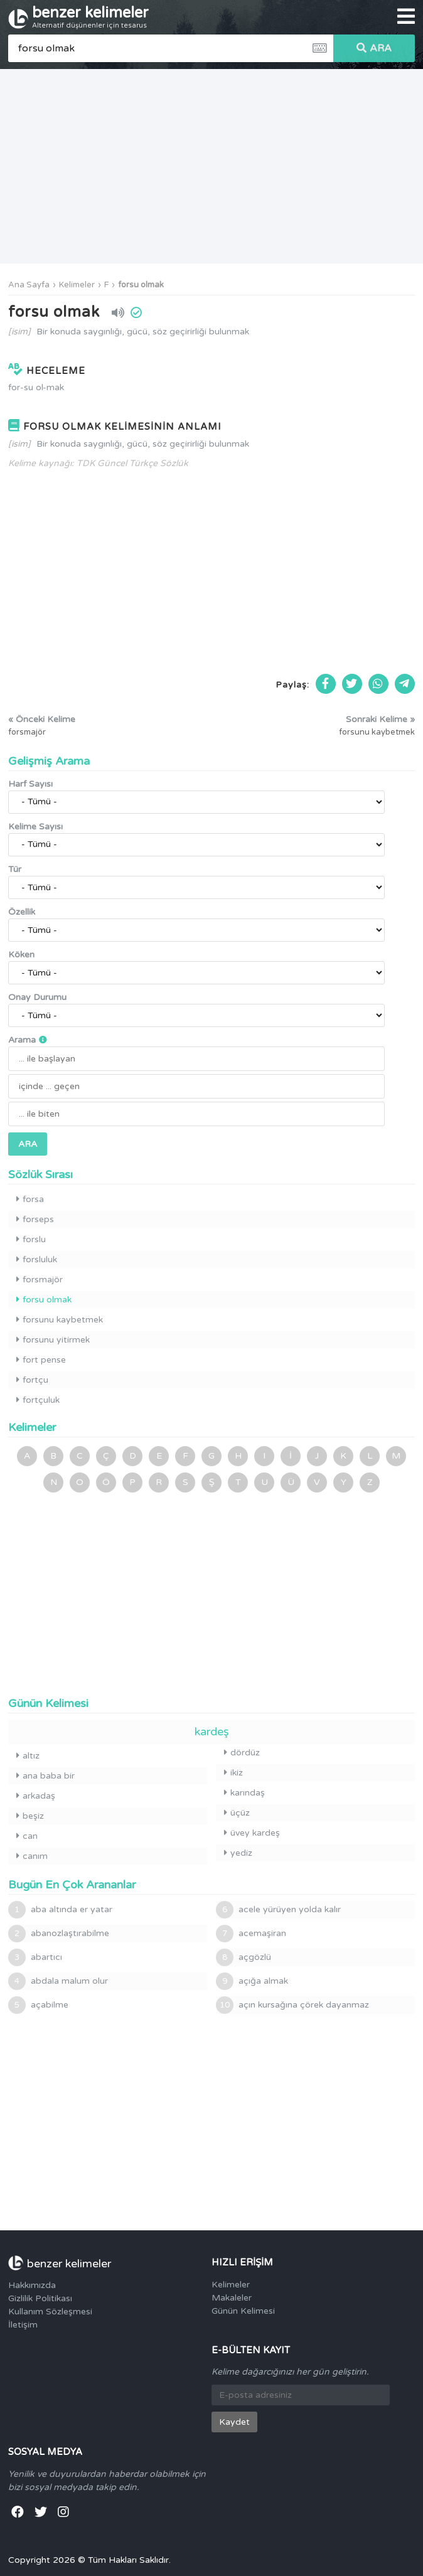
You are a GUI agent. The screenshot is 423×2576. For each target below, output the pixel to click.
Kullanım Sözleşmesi (50, 2311)
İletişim (23, 2324)
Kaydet (234, 2422)
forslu (31, 1239)
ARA (374, 48)
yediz (238, 1853)
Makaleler (232, 2297)
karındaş (244, 1792)
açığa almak (252, 1981)
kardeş (212, 1731)
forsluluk (36, 1259)
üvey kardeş (252, 1833)
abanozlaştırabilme (58, 1933)
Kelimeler (77, 285)
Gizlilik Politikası (40, 2298)
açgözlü (243, 1957)
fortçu (32, 1380)
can (27, 1836)
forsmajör (39, 1279)
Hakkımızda (32, 2285)
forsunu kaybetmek (59, 1319)
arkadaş (35, 1796)
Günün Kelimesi (243, 2311)
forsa (30, 1199)
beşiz (30, 1816)
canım (32, 1856)
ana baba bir (45, 1775)
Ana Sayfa (29, 285)
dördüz (242, 1752)
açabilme (38, 2005)
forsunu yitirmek (53, 1339)
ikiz (233, 1772)
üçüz (237, 1812)
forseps (35, 1219)
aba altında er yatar (60, 1910)
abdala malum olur (58, 1981)
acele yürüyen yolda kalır (278, 1910)
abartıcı (35, 1957)
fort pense (41, 1360)
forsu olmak (141, 285)
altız (28, 1755)
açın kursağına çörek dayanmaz (292, 2005)
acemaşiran (251, 1933)
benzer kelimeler (90, 16)
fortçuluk (38, 1400)
